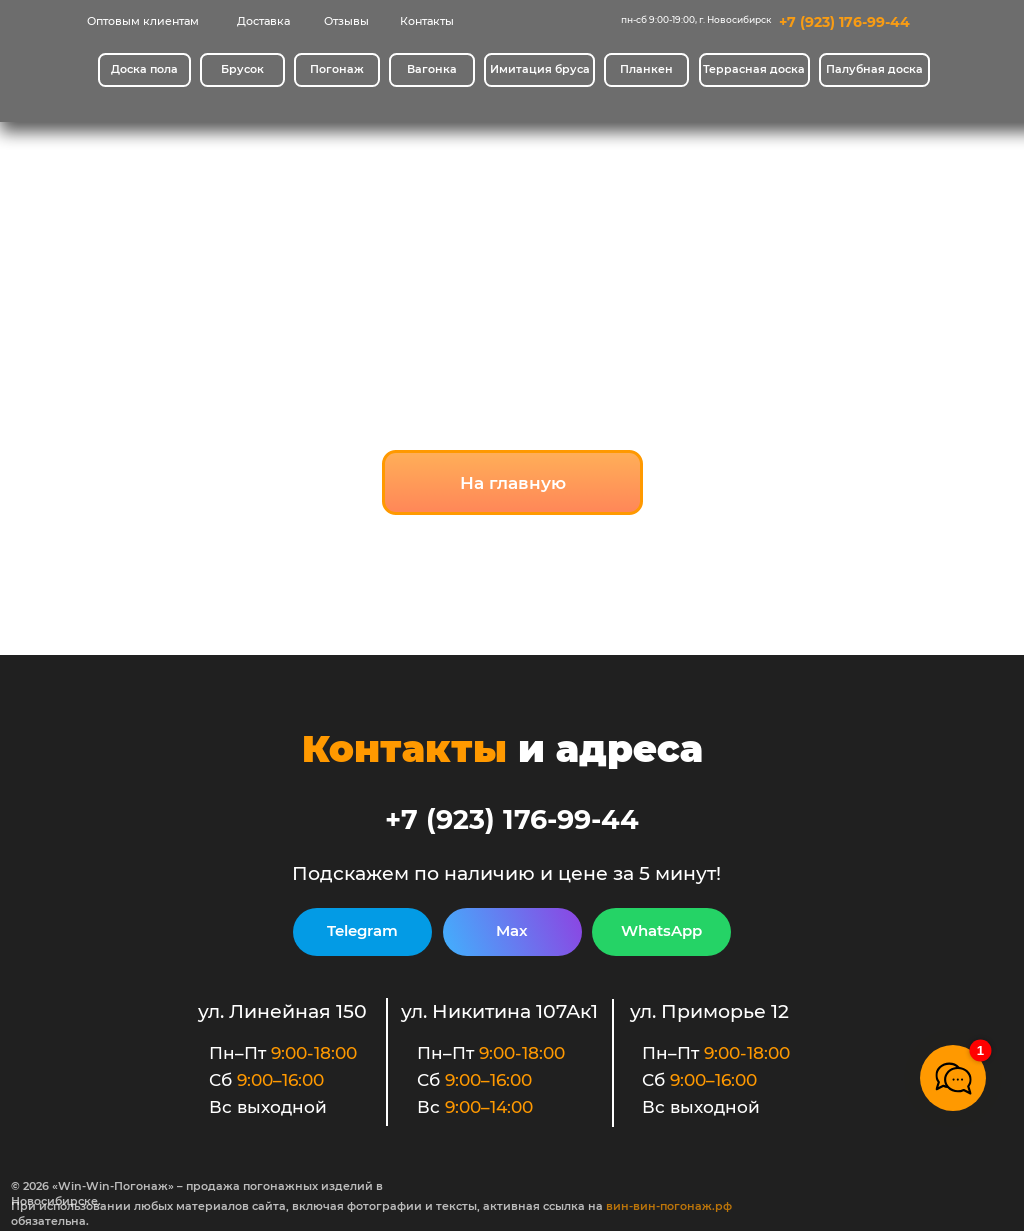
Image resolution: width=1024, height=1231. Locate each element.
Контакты (427, 21)
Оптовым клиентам (143, 21)
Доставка (263, 21)
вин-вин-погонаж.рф (669, 1206)
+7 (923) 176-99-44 (844, 22)
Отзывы (346, 21)
